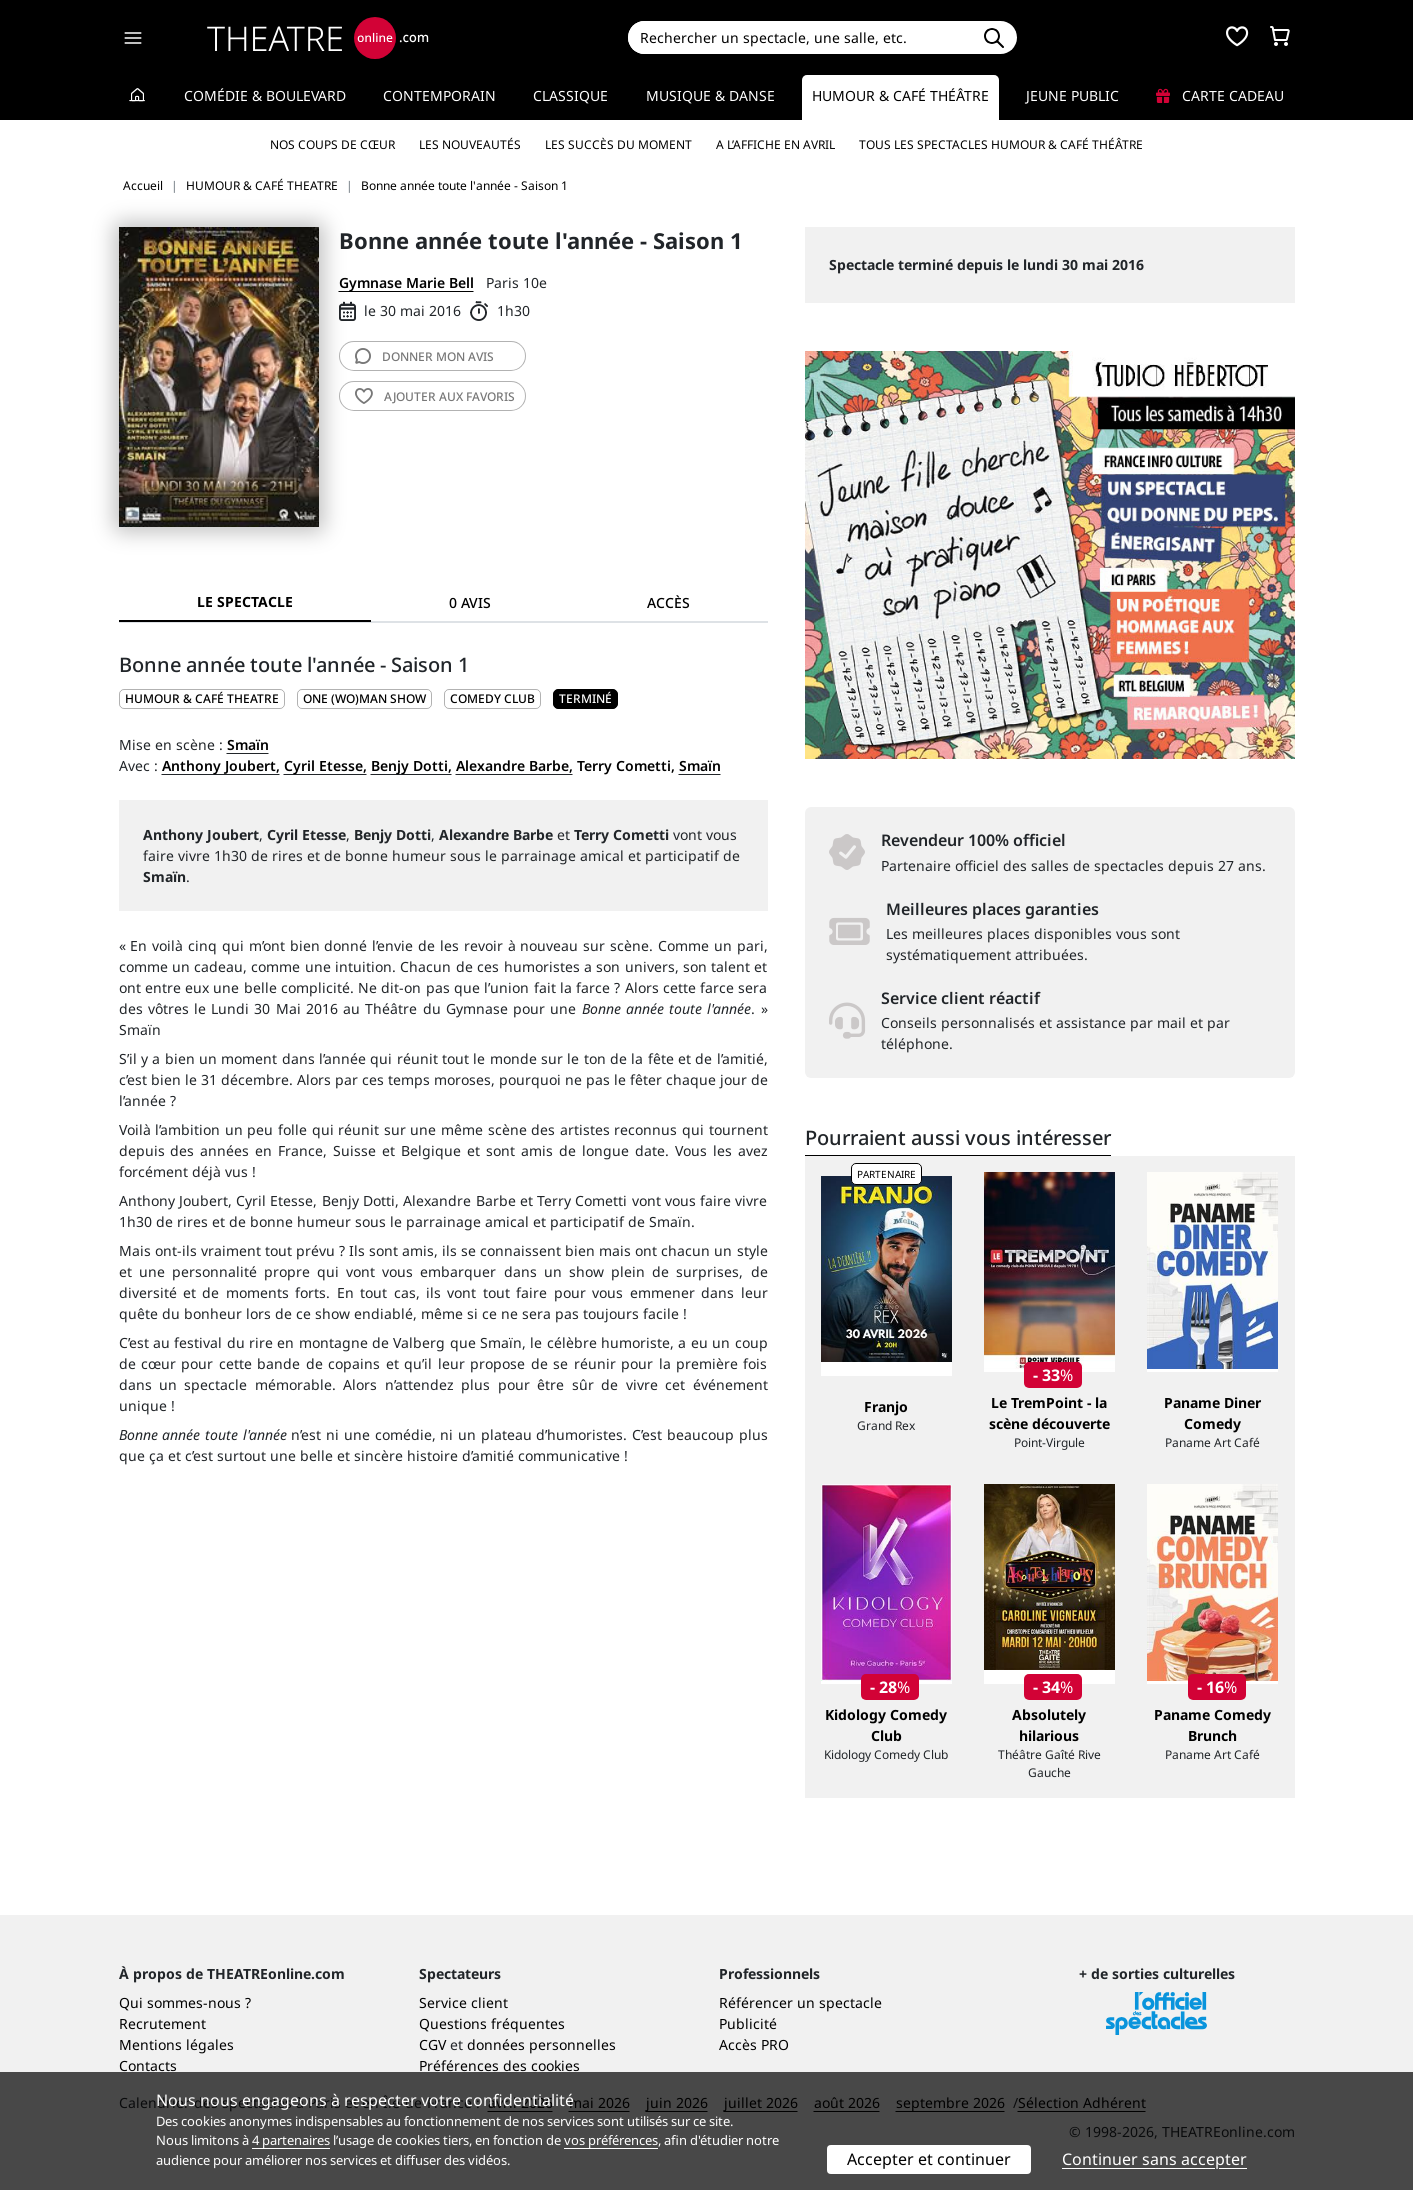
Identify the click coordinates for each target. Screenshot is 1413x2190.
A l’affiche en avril (775, 144)
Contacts (148, 2065)
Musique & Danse (710, 95)
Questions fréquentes (492, 2023)
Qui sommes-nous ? (185, 2002)
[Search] (799, 37)
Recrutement (162, 2023)
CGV (432, 2044)
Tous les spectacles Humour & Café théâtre (1001, 144)
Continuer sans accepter (1154, 2159)
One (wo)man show (364, 698)
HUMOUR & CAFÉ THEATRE (202, 698)
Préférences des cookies (499, 2065)
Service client (463, 2002)
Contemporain (439, 95)
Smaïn (248, 744)
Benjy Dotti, (411, 765)
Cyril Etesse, (325, 765)
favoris (435, 396)
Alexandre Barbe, (514, 765)
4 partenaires (291, 2140)
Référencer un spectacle (800, 2002)
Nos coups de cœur (332, 144)
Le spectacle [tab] (245, 601)
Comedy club (492, 698)
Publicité (748, 2023)
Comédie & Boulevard (265, 95)
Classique (570, 95)
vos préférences (611, 2140)
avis (424, 356)
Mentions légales (176, 2044)
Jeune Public (1072, 95)
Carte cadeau (1220, 95)
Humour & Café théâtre (900, 95)
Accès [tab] (668, 602)
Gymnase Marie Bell (406, 282)
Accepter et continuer (929, 2159)
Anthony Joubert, (221, 765)
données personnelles (541, 2044)
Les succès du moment (618, 144)
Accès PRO (754, 2044)
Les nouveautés (470, 144)
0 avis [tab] (470, 602)
